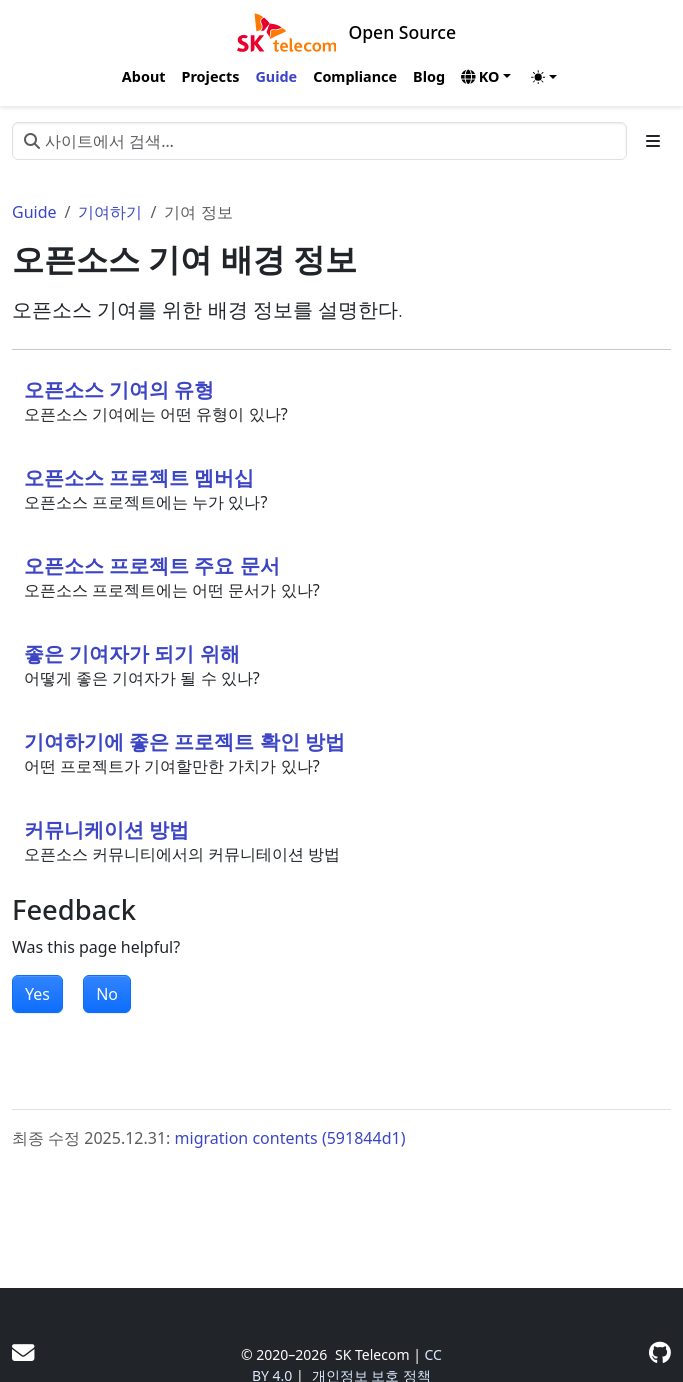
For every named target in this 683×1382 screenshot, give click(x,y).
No (107, 994)
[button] (486, 77)
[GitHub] (660, 1352)
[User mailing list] (23, 1352)
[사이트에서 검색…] (319, 141)
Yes (37, 994)
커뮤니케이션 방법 (106, 829)
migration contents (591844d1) (290, 1138)
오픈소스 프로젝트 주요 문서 (152, 565)
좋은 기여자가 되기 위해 (132, 653)
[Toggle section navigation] (653, 141)
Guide (34, 212)
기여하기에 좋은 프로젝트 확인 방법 (184, 741)
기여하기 (110, 212)
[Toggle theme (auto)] (544, 77)
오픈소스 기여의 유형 (119, 389)
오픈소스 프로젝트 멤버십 (139, 477)
